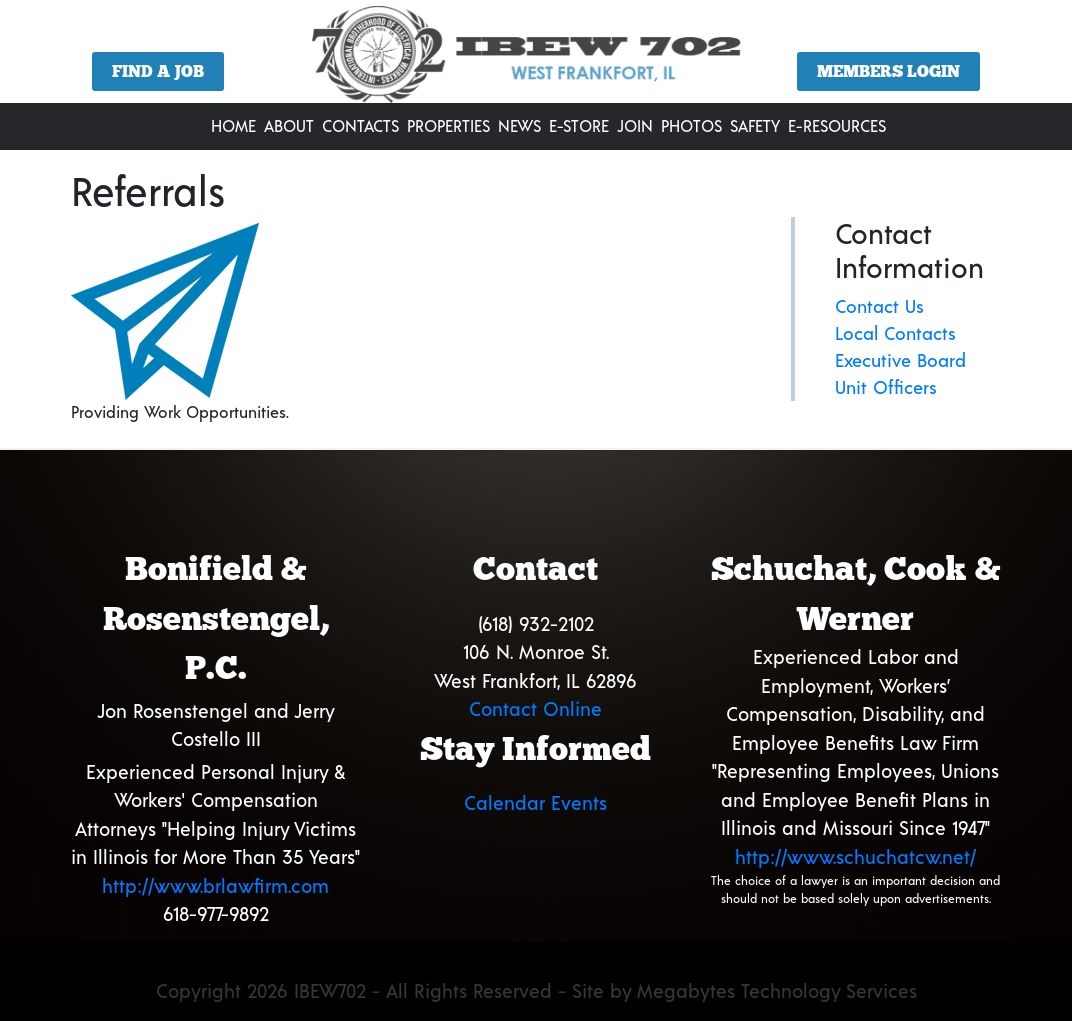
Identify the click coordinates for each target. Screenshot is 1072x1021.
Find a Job (158, 71)
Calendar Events (535, 802)
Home (233, 125)
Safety (755, 125)
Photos (691, 125)
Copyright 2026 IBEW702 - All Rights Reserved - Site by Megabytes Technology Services (536, 990)
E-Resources (837, 125)
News (519, 125)
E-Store (579, 125)
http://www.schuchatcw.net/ (855, 856)
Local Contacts (895, 333)
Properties (448, 125)
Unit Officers (886, 387)
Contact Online (535, 708)
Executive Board (900, 360)
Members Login (888, 71)
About (289, 125)
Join (635, 125)
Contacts (360, 125)
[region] (536, 59)
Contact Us (879, 306)
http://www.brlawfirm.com (215, 885)
